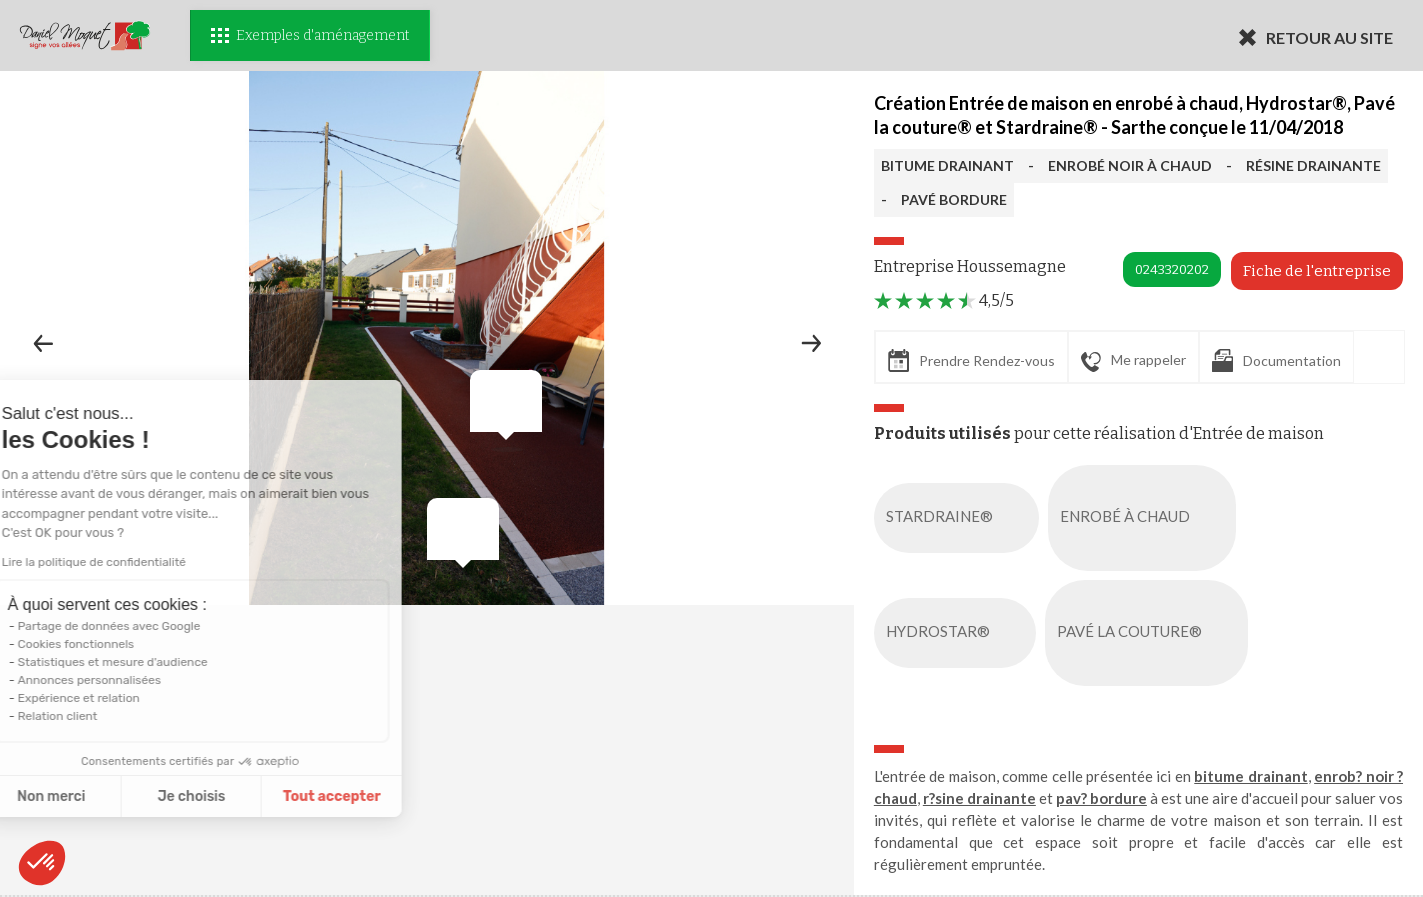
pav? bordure (1101, 798)
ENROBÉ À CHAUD (1146, 518)
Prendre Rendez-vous (971, 360)
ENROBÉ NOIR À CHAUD (1130, 165)
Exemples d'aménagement (310, 35)
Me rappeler (1133, 361)
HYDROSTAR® (959, 633)
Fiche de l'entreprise (1317, 271)
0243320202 (1172, 269)
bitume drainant (1250, 776)
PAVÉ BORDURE (954, 199)
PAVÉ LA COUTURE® (1150, 633)
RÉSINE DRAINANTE (1313, 165)
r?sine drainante (979, 798)
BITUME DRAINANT (947, 165)
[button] (42, 863)
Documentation (1276, 360)
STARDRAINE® (960, 518)
